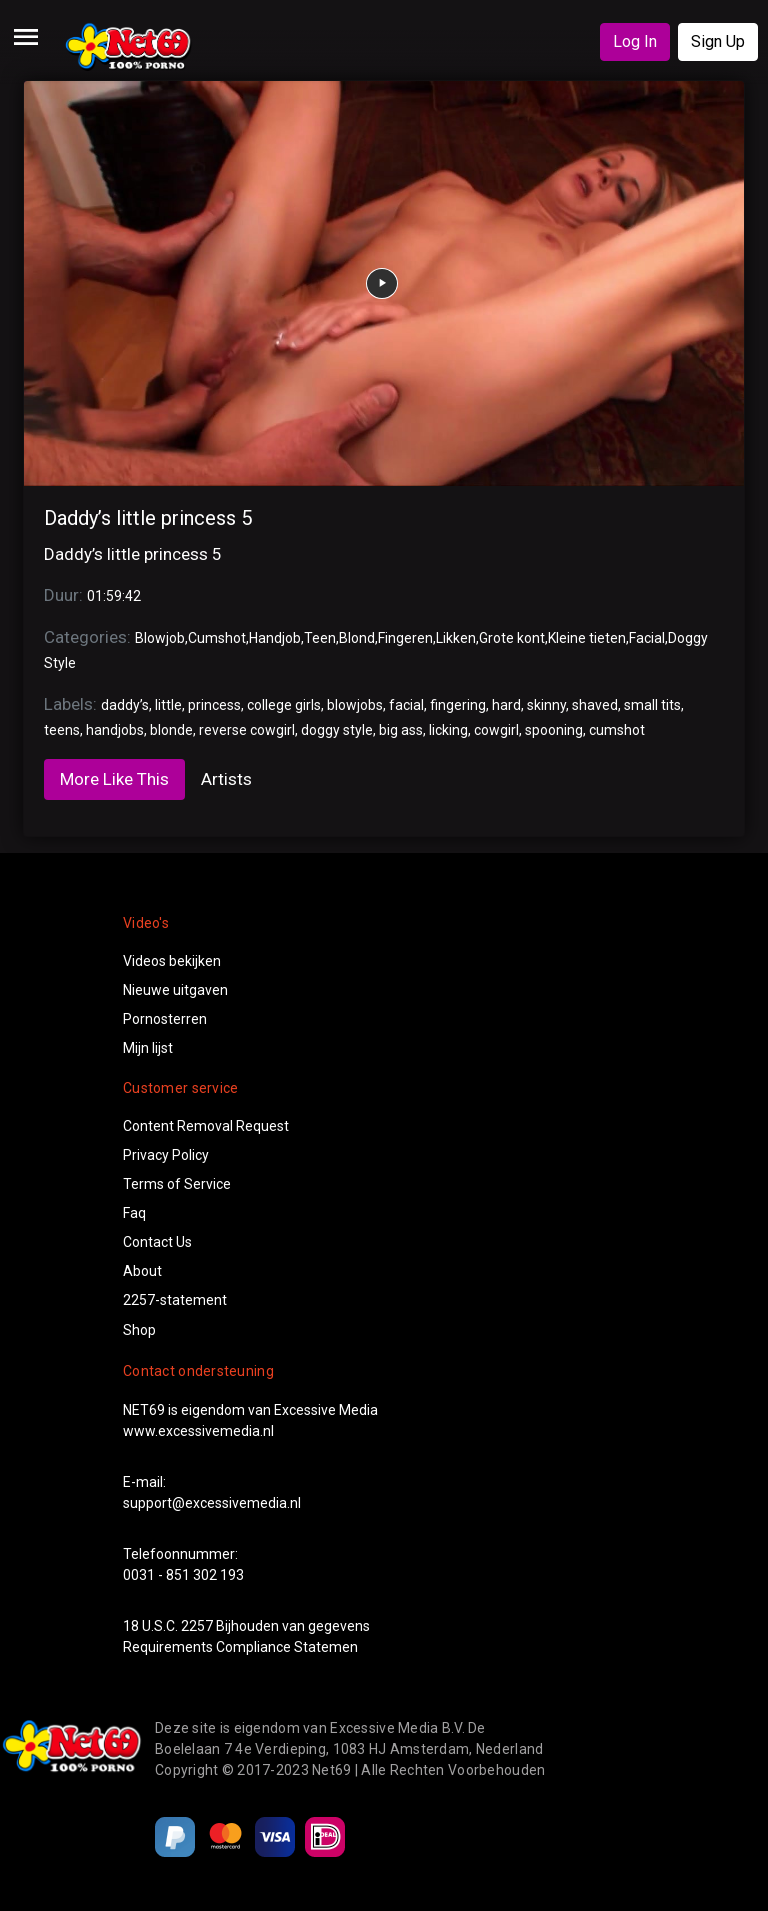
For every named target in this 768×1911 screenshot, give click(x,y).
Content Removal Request (206, 1126)
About (142, 1271)
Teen (320, 638)
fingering (458, 705)
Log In (635, 41)
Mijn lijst (148, 1048)
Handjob (275, 638)
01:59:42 (114, 596)
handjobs (115, 730)
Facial (647, 638)
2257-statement (175, 1300)
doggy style (337, 730)
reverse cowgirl (247, 730)
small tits (652, 705)
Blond (357, 638)
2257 (197, 1626)
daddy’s (125, 705)
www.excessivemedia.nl (198, 1431)
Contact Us (157, 1242)
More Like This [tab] (114, 779)
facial (406, 705)
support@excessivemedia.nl (212, 1503)
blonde (171, 730)
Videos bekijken (172, 961)
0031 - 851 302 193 (183, 1575)
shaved (595, 705)
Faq (134, 1213)
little (168, 705)
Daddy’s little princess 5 (148, 518)
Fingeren (405, 638)
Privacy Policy (166, 1155)
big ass (401, 730)
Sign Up (718, 41)
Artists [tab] (226, 779)
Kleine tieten (587, 638)
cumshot (617, 730)
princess (214, 705)
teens (62, 730)
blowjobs (355, 705)
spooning (554, 730)
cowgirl (496, 730)
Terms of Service (177, 1184)
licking (448, 730)
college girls (284, 705)
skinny (546, 705)
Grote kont (512, 638)
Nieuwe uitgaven (175, 990)
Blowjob (160, 638)
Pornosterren (165, 1019)
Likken (456, 638)
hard (506, 705)
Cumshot (217, 638)
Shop (139, 1330)
